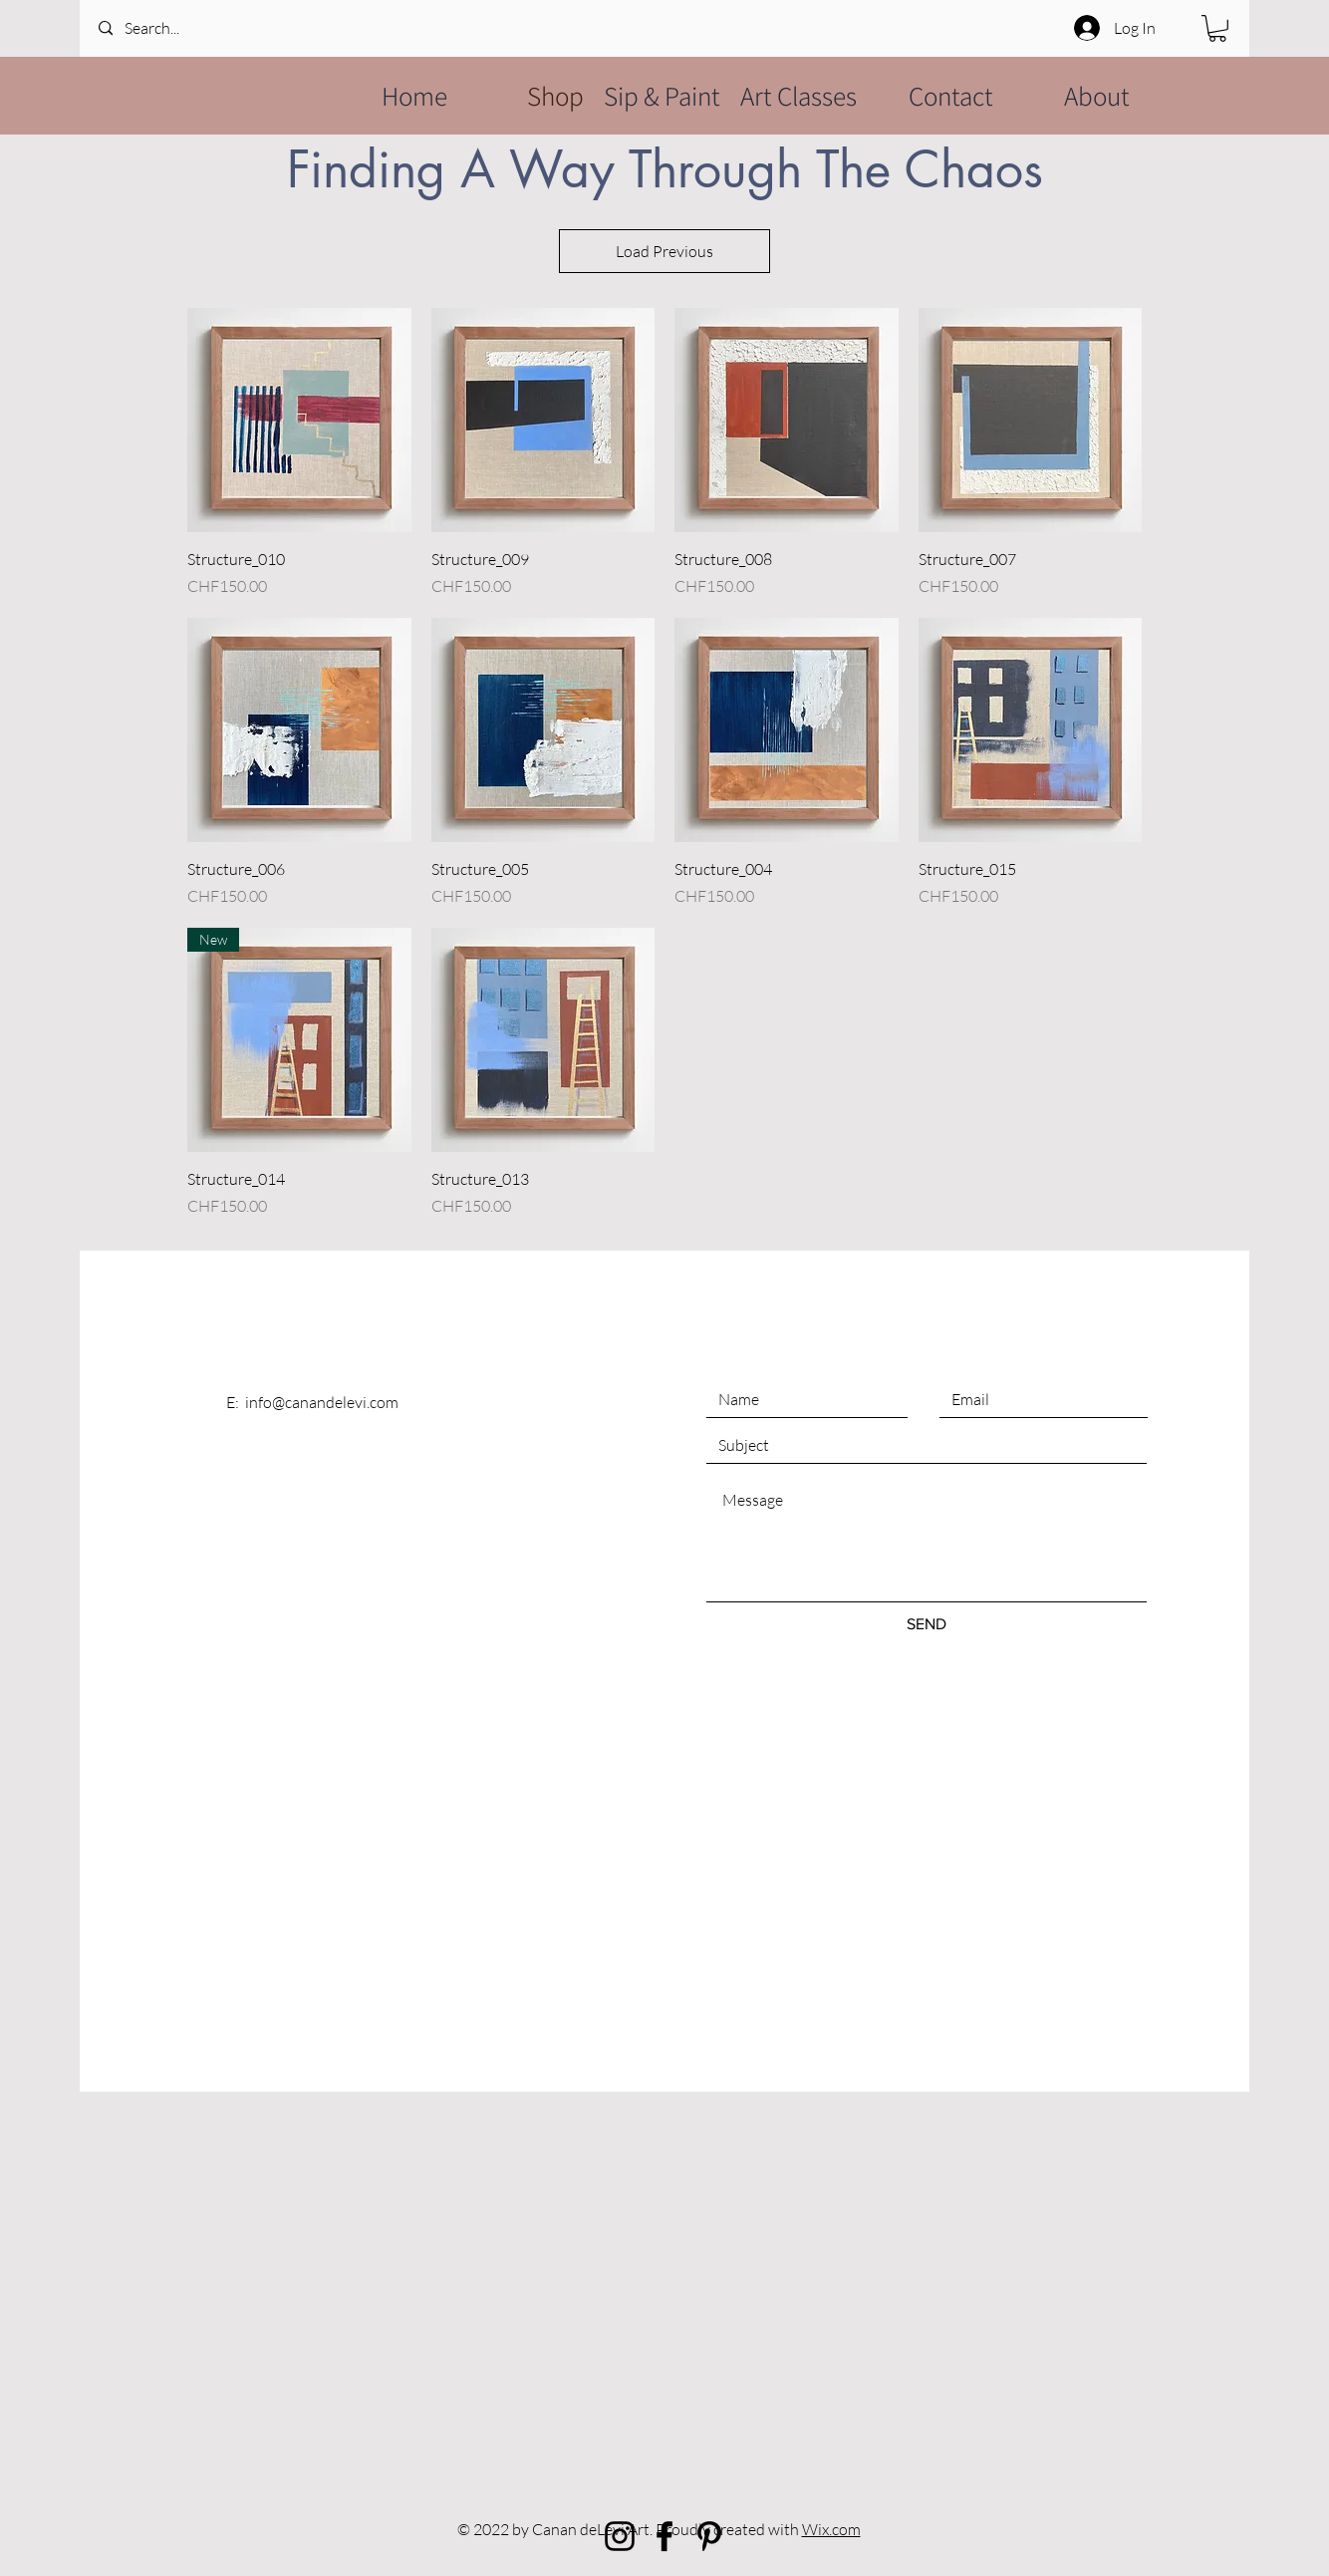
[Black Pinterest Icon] (709, 2536)
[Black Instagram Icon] (620, 2536)
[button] (1217, 28)
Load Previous (664, 251)
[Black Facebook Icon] (664, 2536)
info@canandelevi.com (322, 1402)
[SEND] (926, 1624)
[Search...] (179, 28)
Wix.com (831, 2529)
